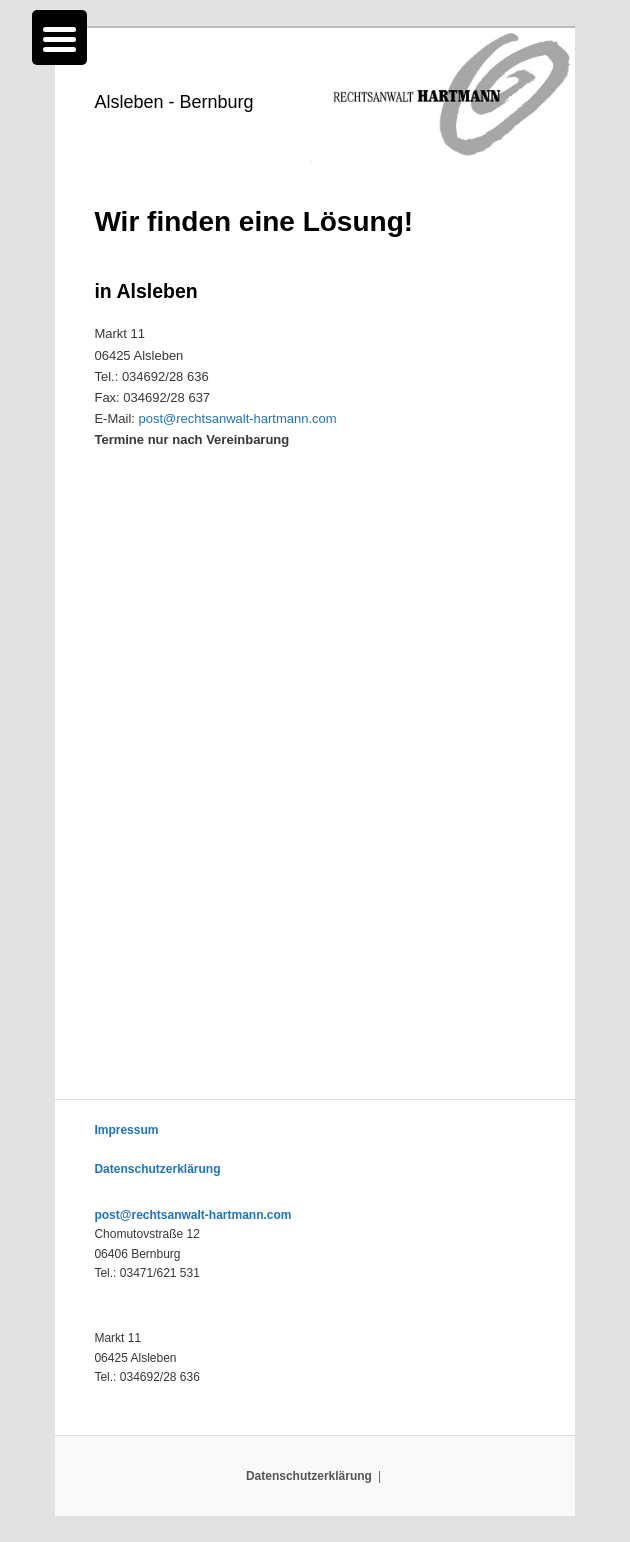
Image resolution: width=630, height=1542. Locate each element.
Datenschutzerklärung (157, 1169)
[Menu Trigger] (59, 37)
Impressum (126, 1130)
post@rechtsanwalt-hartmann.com (238, 418)
